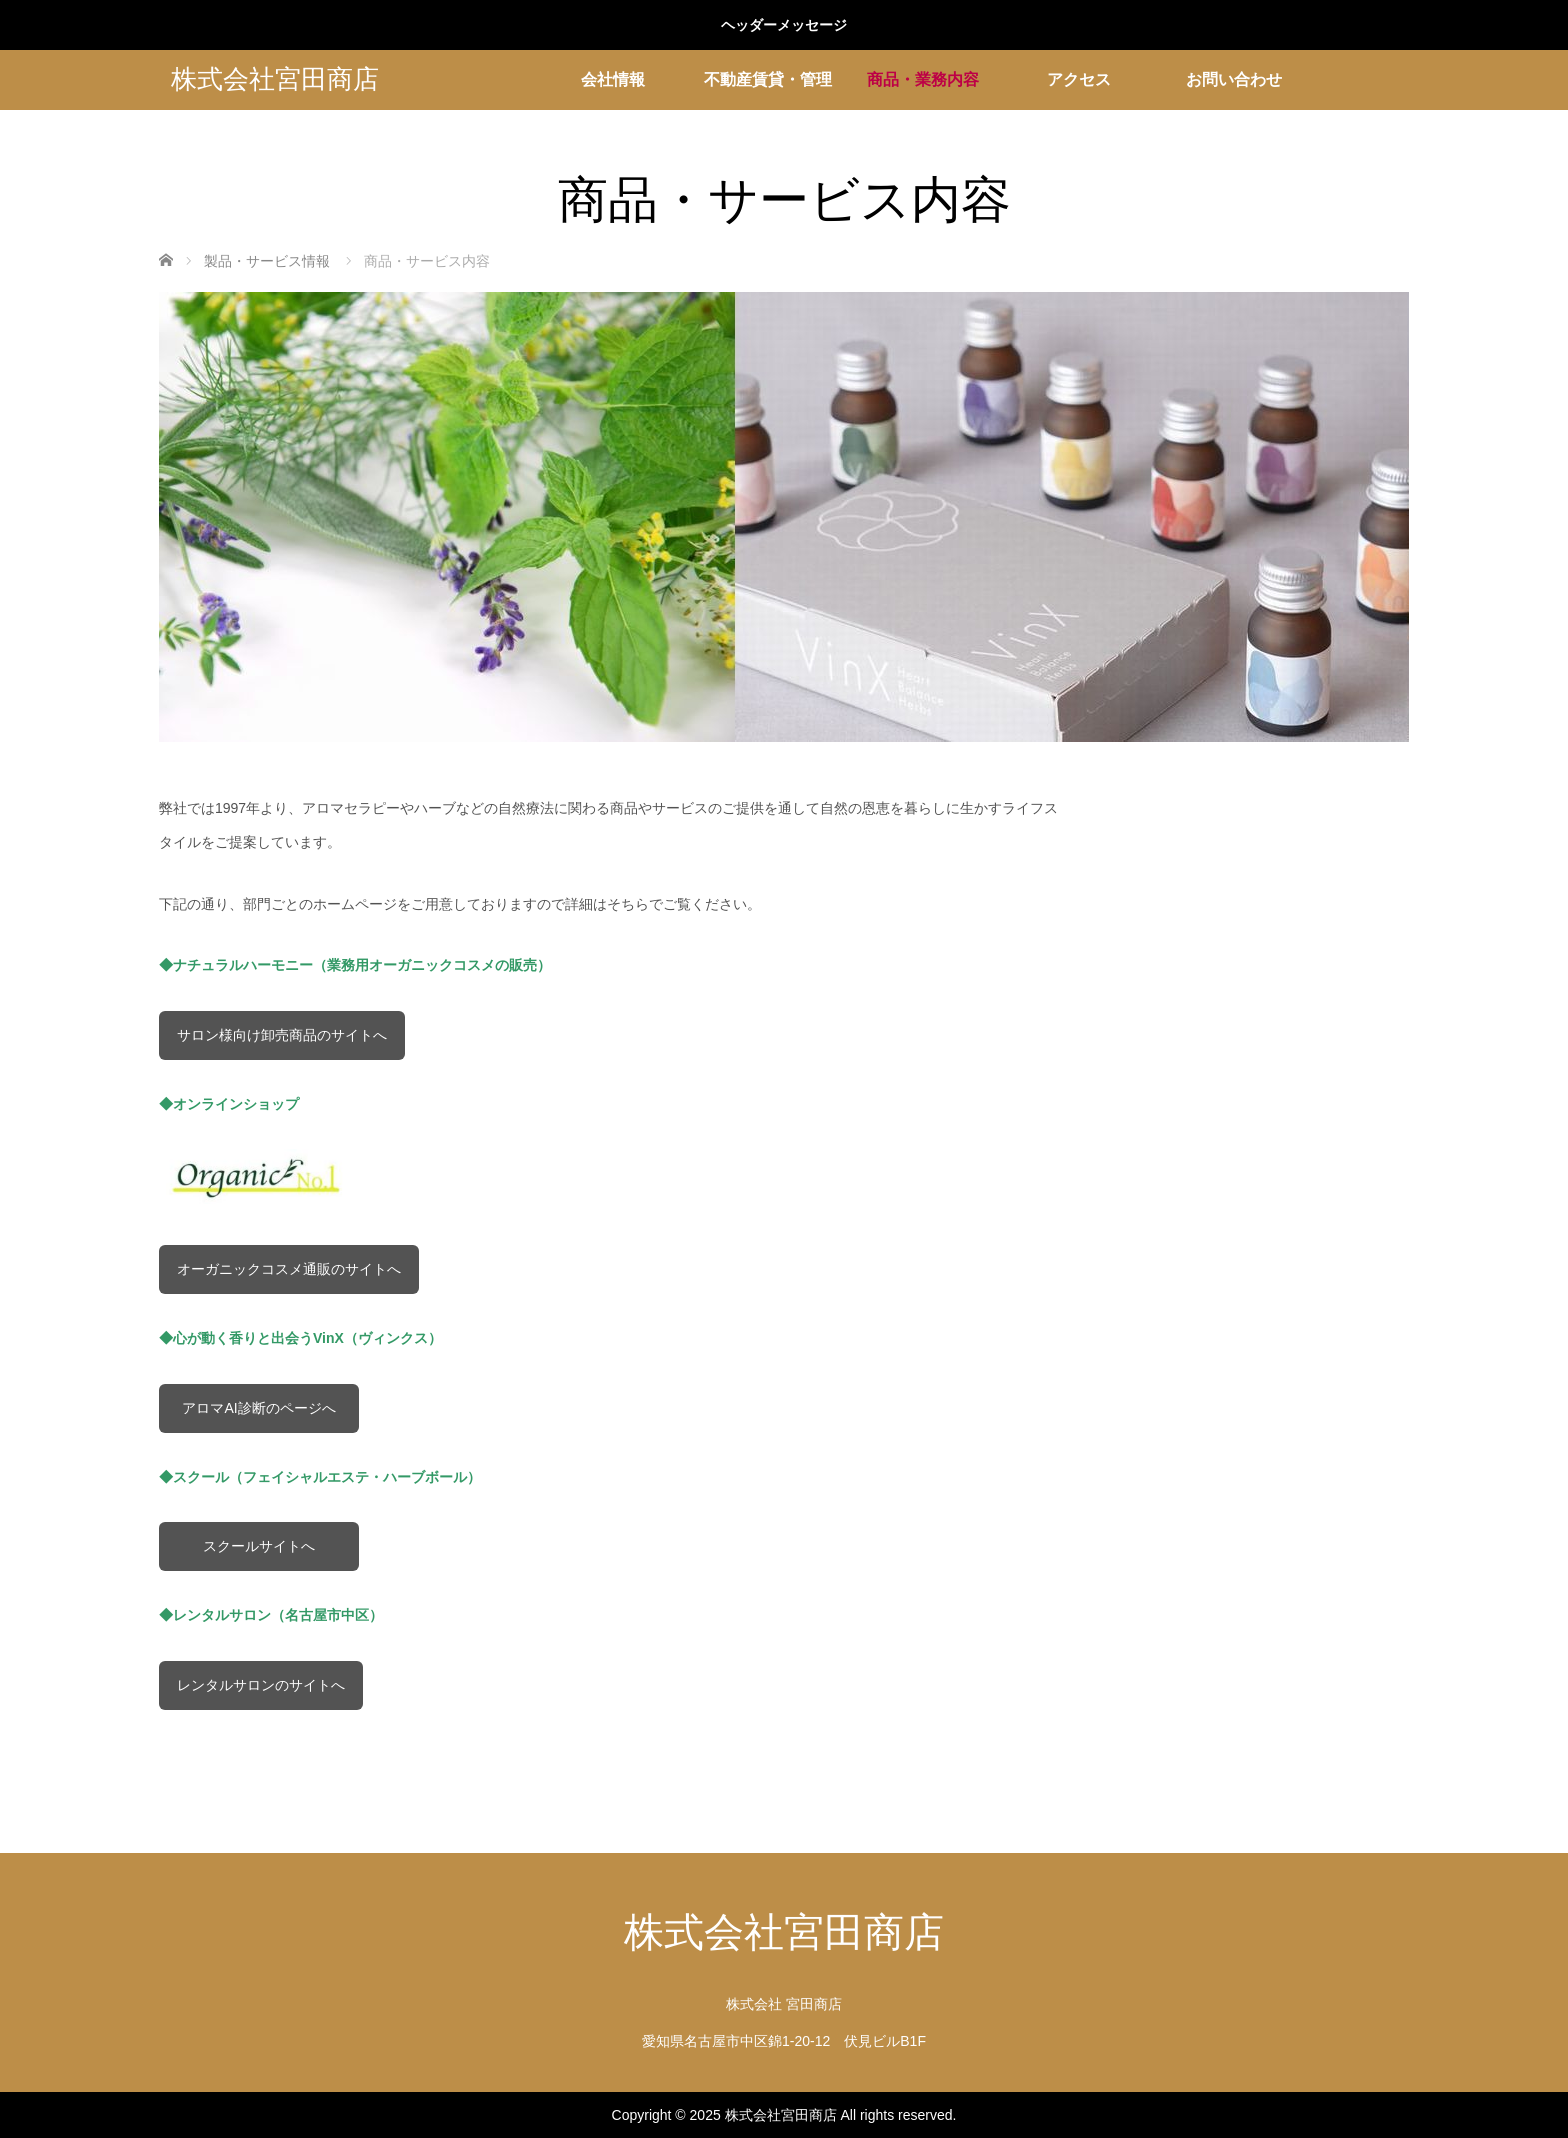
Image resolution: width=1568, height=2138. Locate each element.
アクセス (1079, 79)
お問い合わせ (1234, 79)
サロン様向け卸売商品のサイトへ (282, 1035)
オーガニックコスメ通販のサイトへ (289, 1269)
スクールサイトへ (259, 1546)
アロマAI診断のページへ (258, 1408)
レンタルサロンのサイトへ (261, 1685)
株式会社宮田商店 (275, 79)
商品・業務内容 (923, 79)
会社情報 (613, 79)
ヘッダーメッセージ (784, 25)
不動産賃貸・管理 (768, 79)
